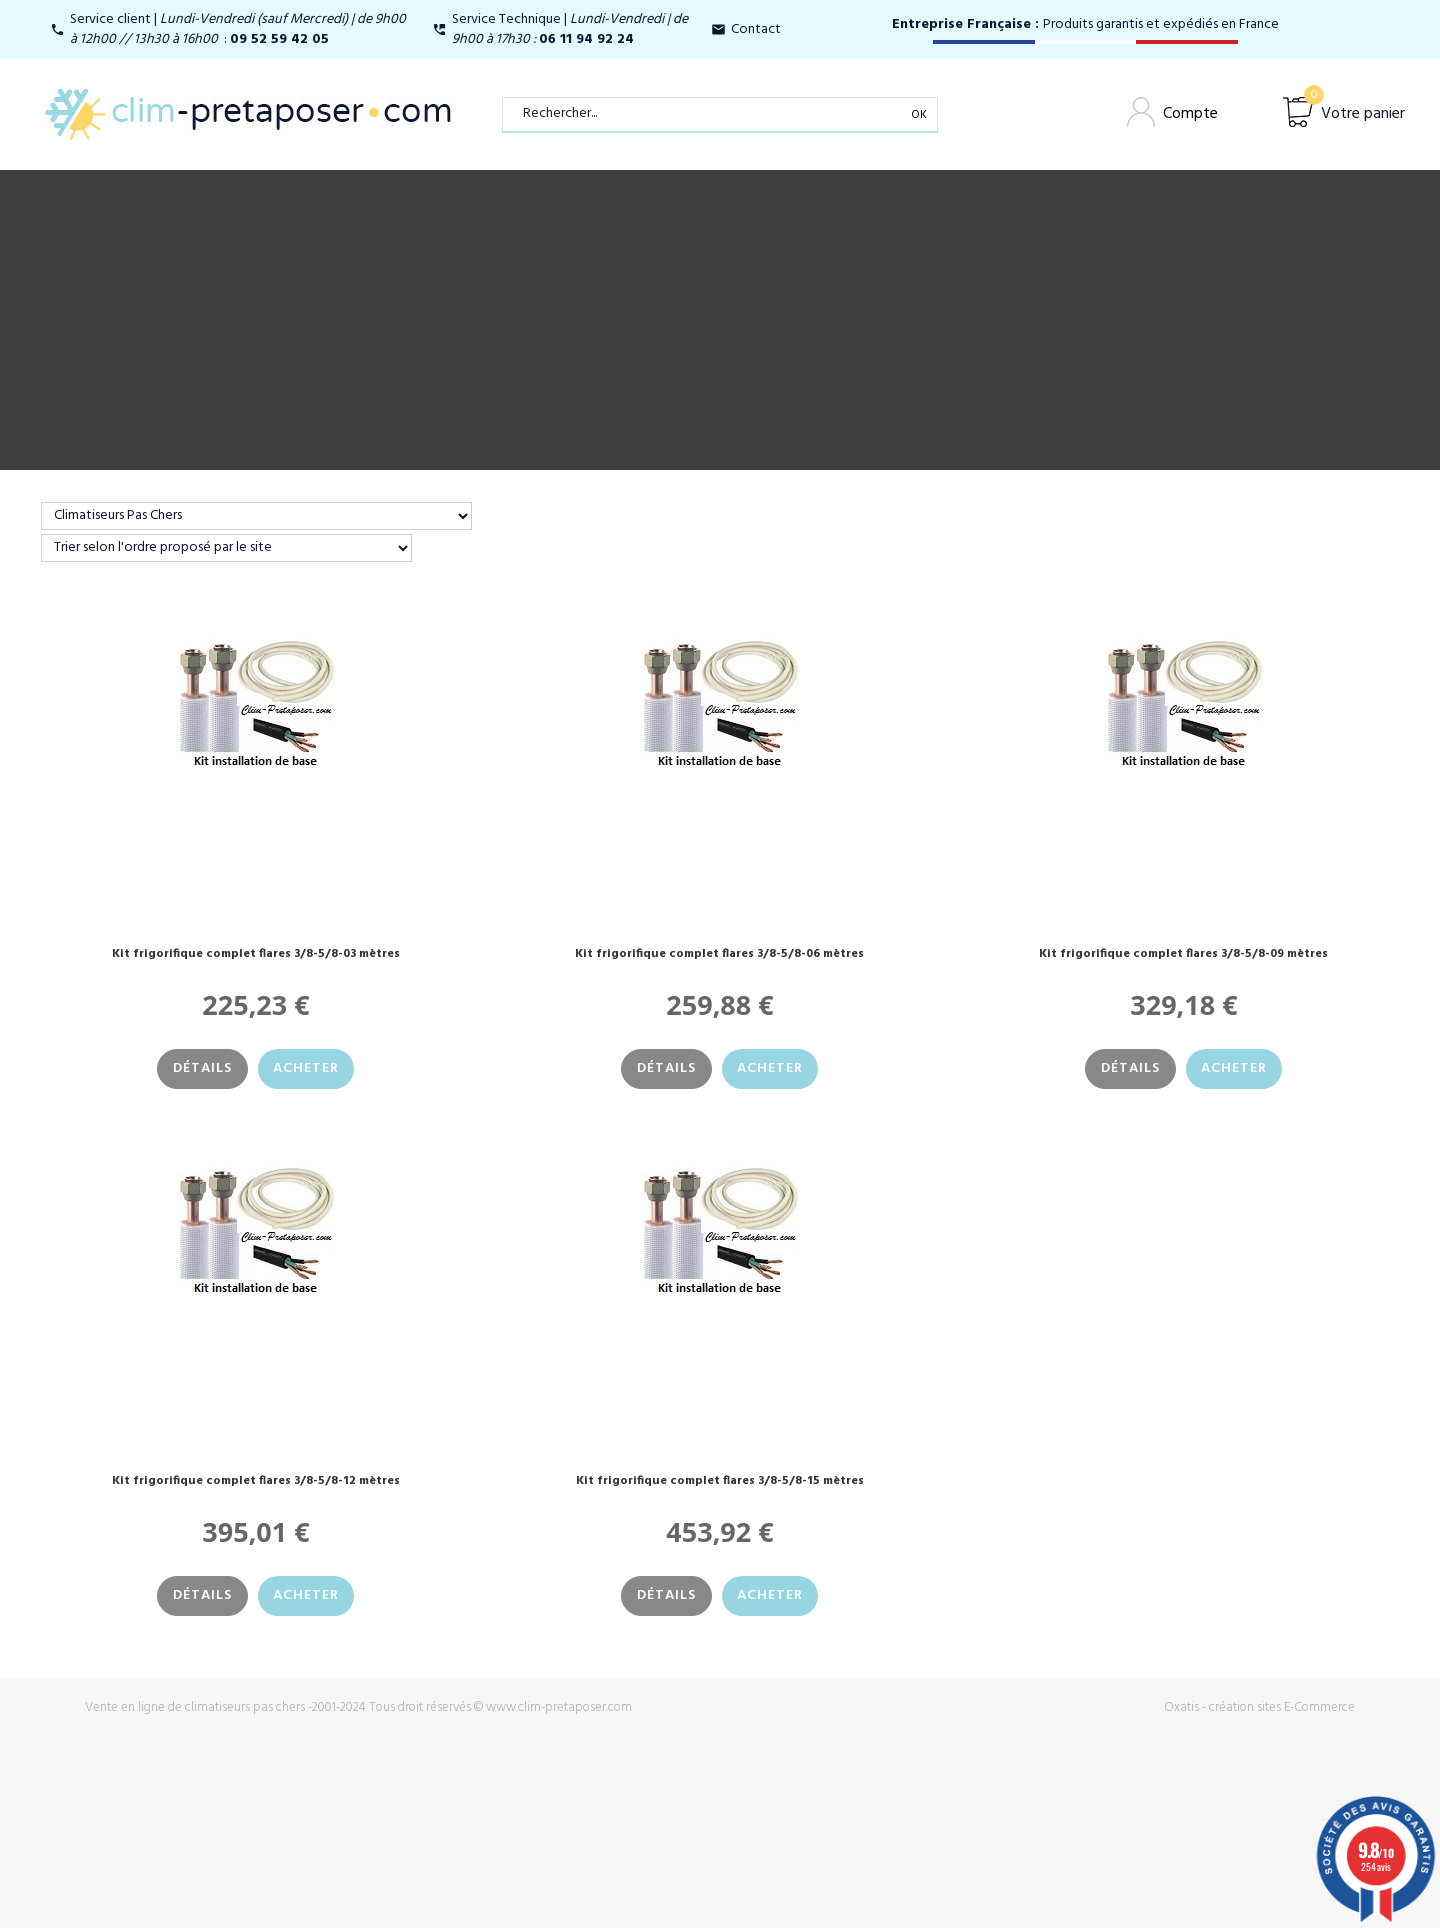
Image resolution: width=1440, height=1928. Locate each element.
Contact (756, 29)
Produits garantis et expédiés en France (1085, 24)
